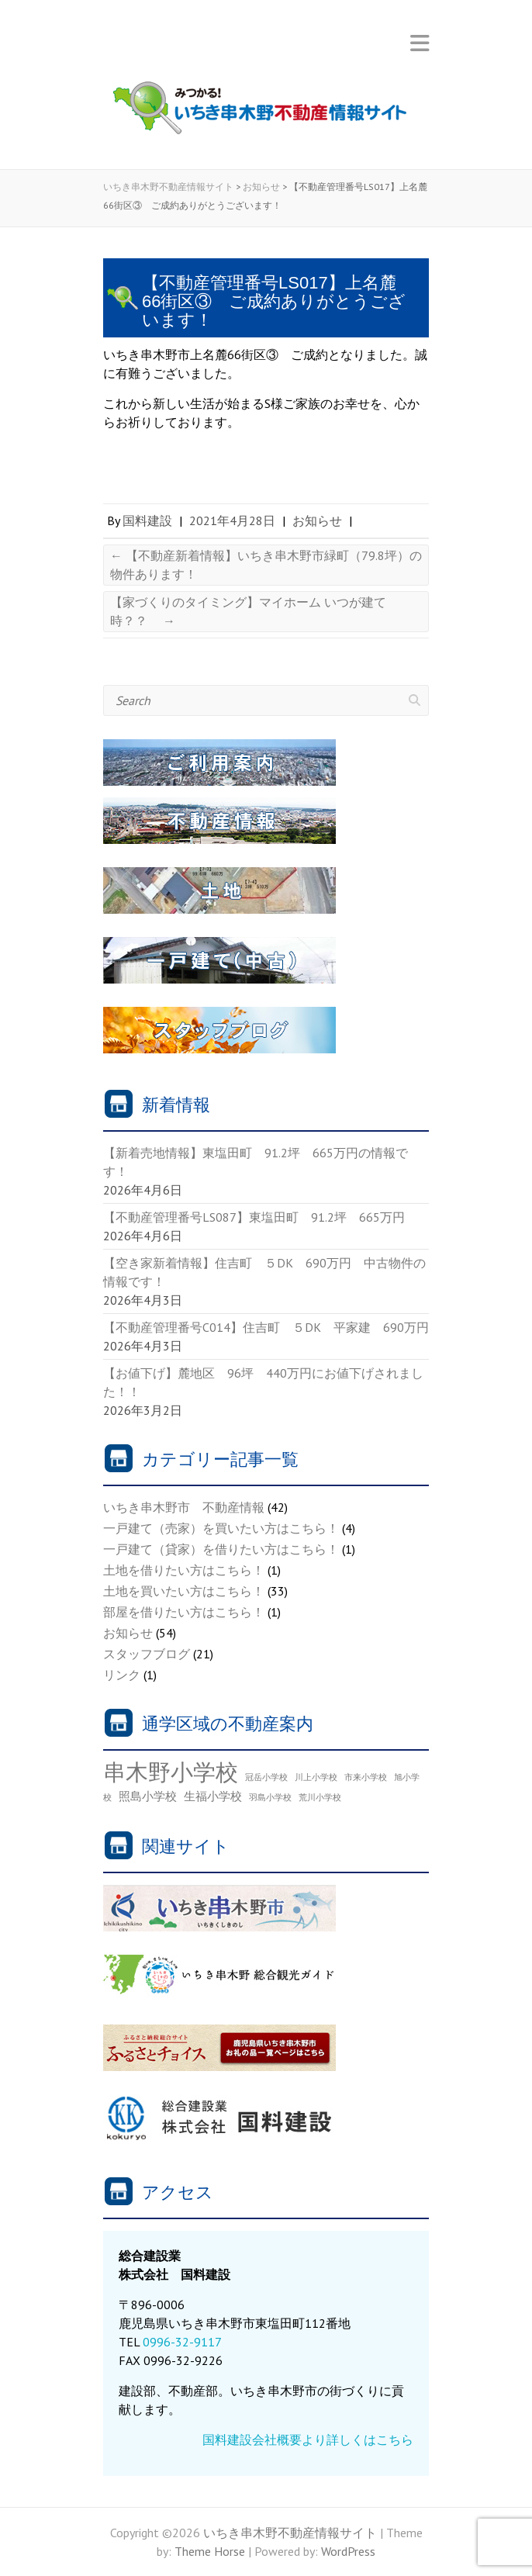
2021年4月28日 (232, 520)
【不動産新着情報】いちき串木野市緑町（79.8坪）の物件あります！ (266, 565)
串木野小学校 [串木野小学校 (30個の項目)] (170, 1771)
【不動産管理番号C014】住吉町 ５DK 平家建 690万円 (272, 1327)
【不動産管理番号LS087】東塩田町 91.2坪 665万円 (254, 1217)
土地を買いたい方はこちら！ (183, 1591)
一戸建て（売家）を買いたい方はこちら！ (221, 1528)
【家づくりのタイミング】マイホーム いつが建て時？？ (248, 611)
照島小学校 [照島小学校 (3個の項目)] (148, 1795)
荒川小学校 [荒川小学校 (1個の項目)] (320, 1797)
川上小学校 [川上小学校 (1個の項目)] (316, 1777)
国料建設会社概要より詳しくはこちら (307, 2439)
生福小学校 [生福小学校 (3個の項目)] (213, 1795)
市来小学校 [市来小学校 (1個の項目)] (365, 1777)
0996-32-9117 (182, 2342)
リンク (121, 1674)
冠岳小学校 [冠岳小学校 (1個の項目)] (266, 1777)
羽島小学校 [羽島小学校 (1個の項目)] (270, 1797)
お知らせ (317, 520)
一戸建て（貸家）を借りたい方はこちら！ (221, 1549)
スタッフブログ (146, 1653)
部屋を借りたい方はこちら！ (183, 1612)
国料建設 (147, 520)
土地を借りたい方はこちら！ (183, 1570)
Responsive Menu (419, 43)
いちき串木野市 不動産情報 (183, 1507)
